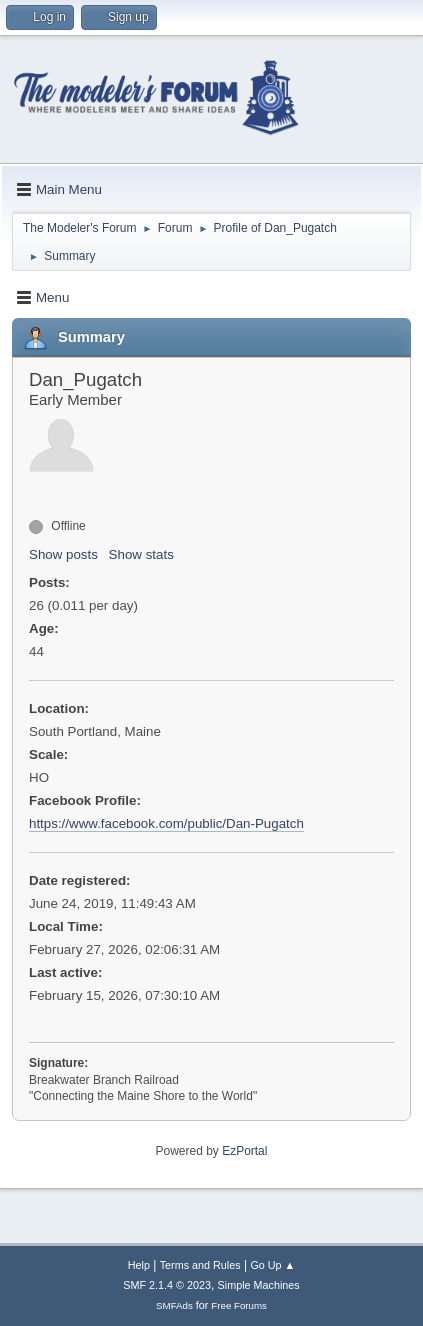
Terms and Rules (200, 1265)
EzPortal (244, 1151)
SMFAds (174, 1305)
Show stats (141, 554)
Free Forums (239, 1305)
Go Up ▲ (272, 1265)
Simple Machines (259, 1285)
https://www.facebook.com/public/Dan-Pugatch (166, 823)
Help (139, 1265)
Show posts (63, 554)
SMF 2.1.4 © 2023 (167, 1285)
